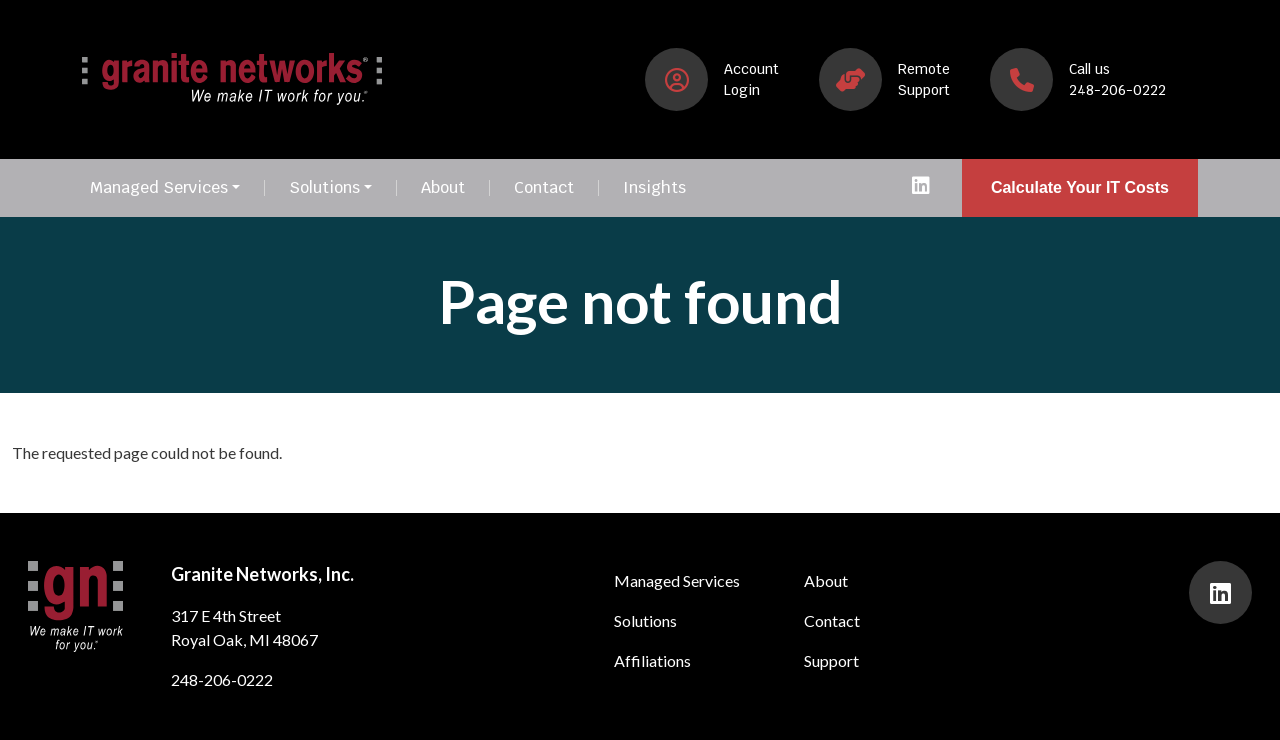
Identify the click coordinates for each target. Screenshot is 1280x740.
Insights (654, 188)
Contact (544, 188)
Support (831, 660)
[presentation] (921, 188)
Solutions (324, 188)
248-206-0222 (222, 679)
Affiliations (652, 660)
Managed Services (159, 188)
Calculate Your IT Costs (1080, 187)
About (443, 188)
